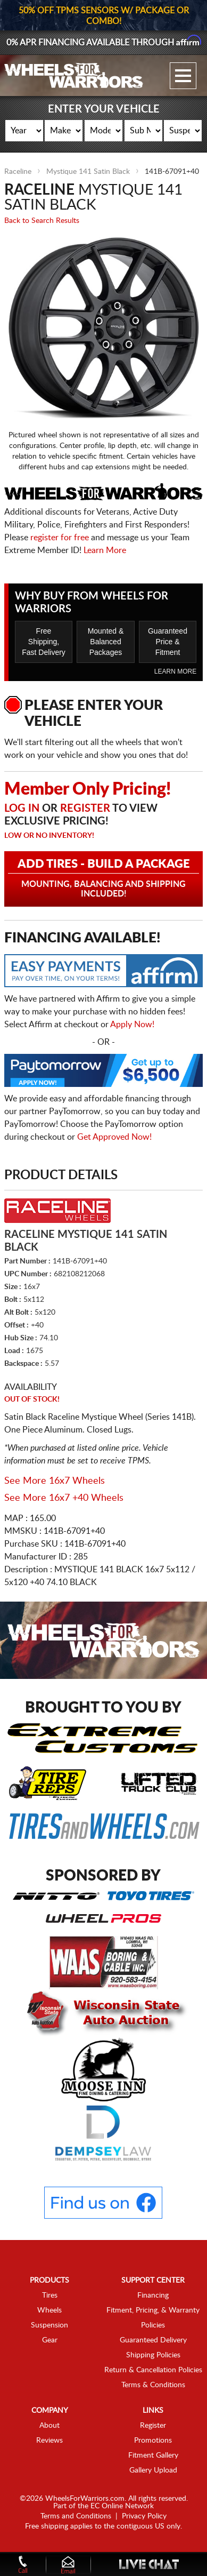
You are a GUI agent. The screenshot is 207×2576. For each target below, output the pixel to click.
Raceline (17, 171)
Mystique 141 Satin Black (88, 171)
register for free (59, 537)
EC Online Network (122, 2506)
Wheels (49, 2310)
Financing (153, 2295)
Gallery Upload (153, 2470)
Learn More (105, 550)
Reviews (49, 2440)
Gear (49, 2340)
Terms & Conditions (153, 2385)
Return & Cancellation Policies (153, 2370)
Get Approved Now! (114, 1137)
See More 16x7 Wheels (54, 1481)
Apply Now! (132, 1024)
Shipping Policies (153, 2355)
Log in (21, 808)
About (49, 2425)
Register (85, 808)
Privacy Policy (144, 2516)
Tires (49, 2295)
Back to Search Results (41, 221)
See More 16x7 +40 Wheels (63, 1498)
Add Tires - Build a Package (103, 878)
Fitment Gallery (153, 2455)
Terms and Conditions (75, 2516)
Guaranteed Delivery (153, 2340)
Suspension (49, 2325)
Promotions (153, 2440)
